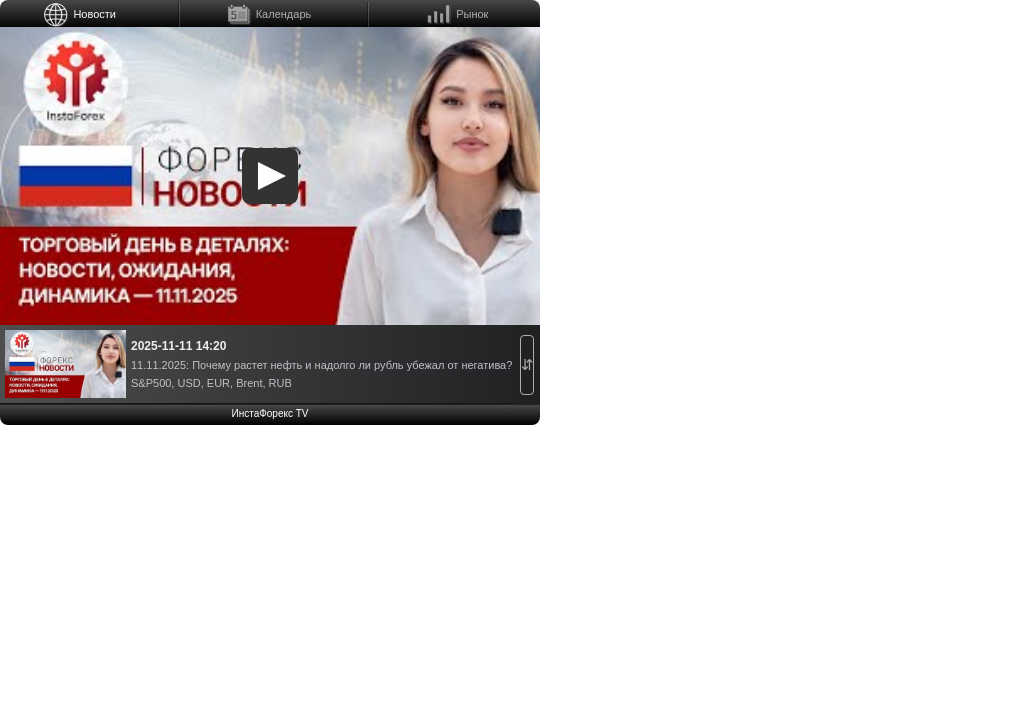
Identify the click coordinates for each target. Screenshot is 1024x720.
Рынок (472, 14)
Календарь (284, 14)
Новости (94, 14)
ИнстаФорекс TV (269, 413)
